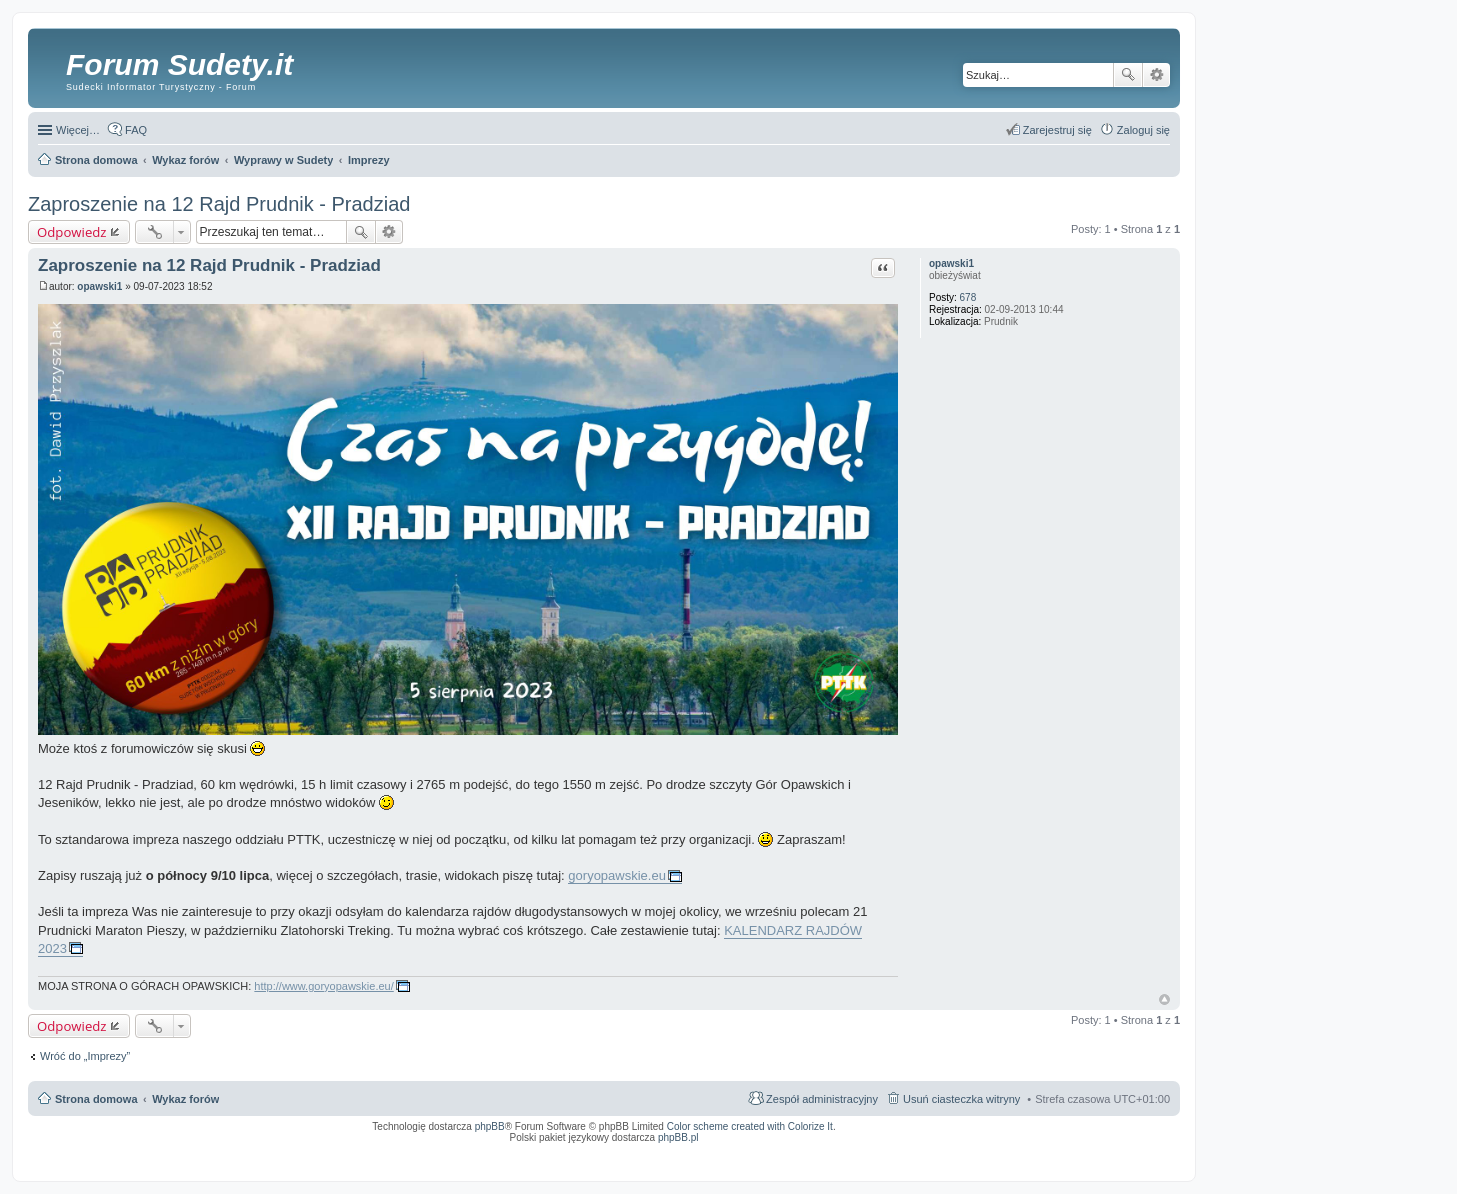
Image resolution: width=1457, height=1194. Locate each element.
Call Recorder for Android (947, 1151)
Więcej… (78, 130)
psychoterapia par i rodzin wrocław (1134, 1163)
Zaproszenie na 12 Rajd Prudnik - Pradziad (219, 204)
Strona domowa (96, 1099)
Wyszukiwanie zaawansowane (1156, 75)
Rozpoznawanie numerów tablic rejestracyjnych (1117, 1151)
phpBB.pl (678, 1137)
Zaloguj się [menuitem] (1143, 130)
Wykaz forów (185, 1099)
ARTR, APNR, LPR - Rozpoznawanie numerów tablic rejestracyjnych (712, 1151)
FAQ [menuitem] (136, 130)
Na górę (1164, 999)
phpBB (490, 1126)
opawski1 (951, 263)
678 (968, 297)
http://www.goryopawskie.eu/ (323, 986)
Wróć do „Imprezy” (85, 1056)
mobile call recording (1152, 1157)
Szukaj (1128, 75)
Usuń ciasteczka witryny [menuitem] (961, 1099)
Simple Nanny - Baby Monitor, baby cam (858, 1151)
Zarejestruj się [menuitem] (1057, 130)
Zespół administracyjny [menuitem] (822, 1099)
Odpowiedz (72, 232)
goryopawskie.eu (617, 875)
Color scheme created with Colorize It (750, 1126)
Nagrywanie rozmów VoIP (1017, 1151)
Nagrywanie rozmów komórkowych (1077, 1157)
